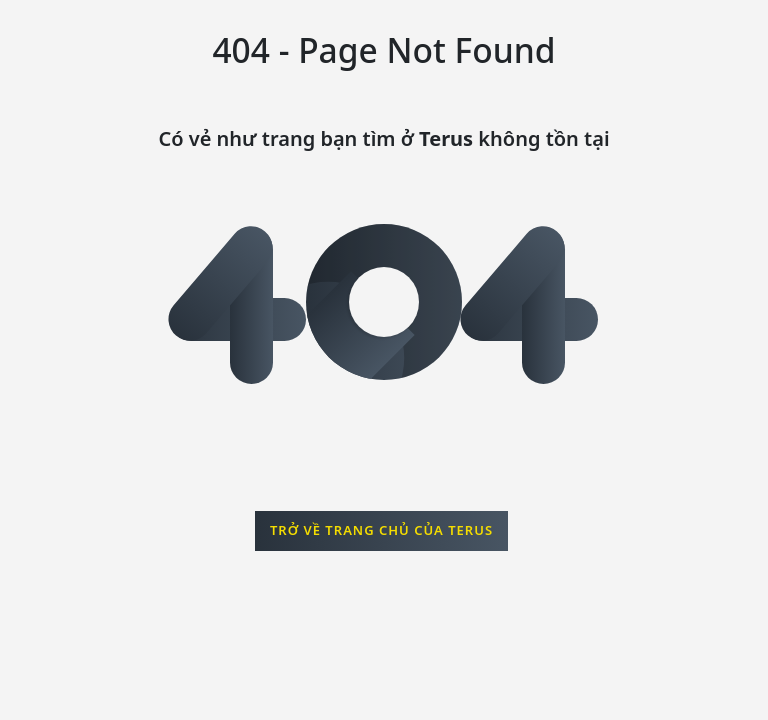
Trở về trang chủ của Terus (381, 530)
